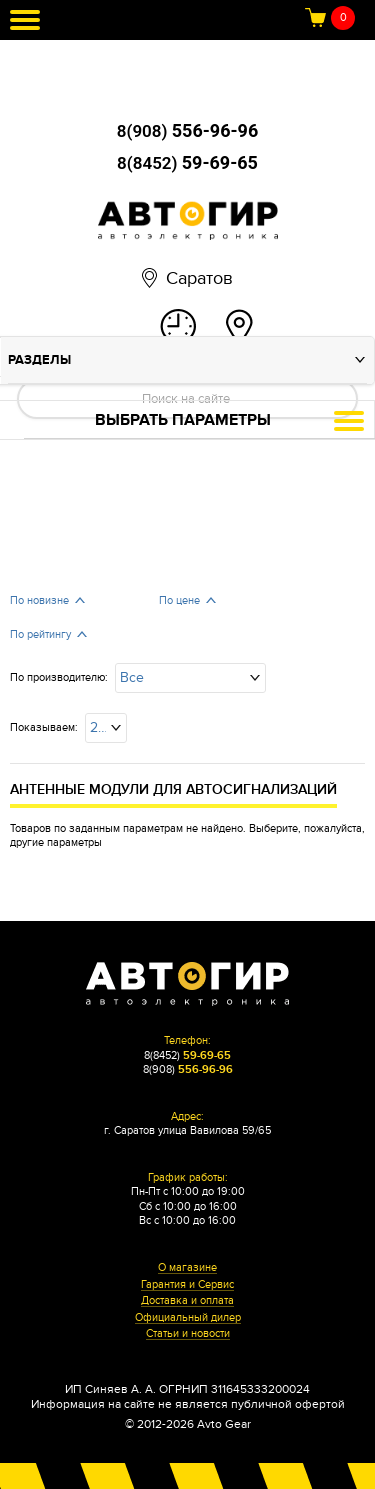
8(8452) (187, 163)
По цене (179, 600)
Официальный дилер (188, 1318)
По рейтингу (40, 634)
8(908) (187, 131)
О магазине (187, 1268)
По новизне (39, 600)
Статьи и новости (188, 1334)
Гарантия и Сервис (187, 1285)
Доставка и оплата (187, 1301)
